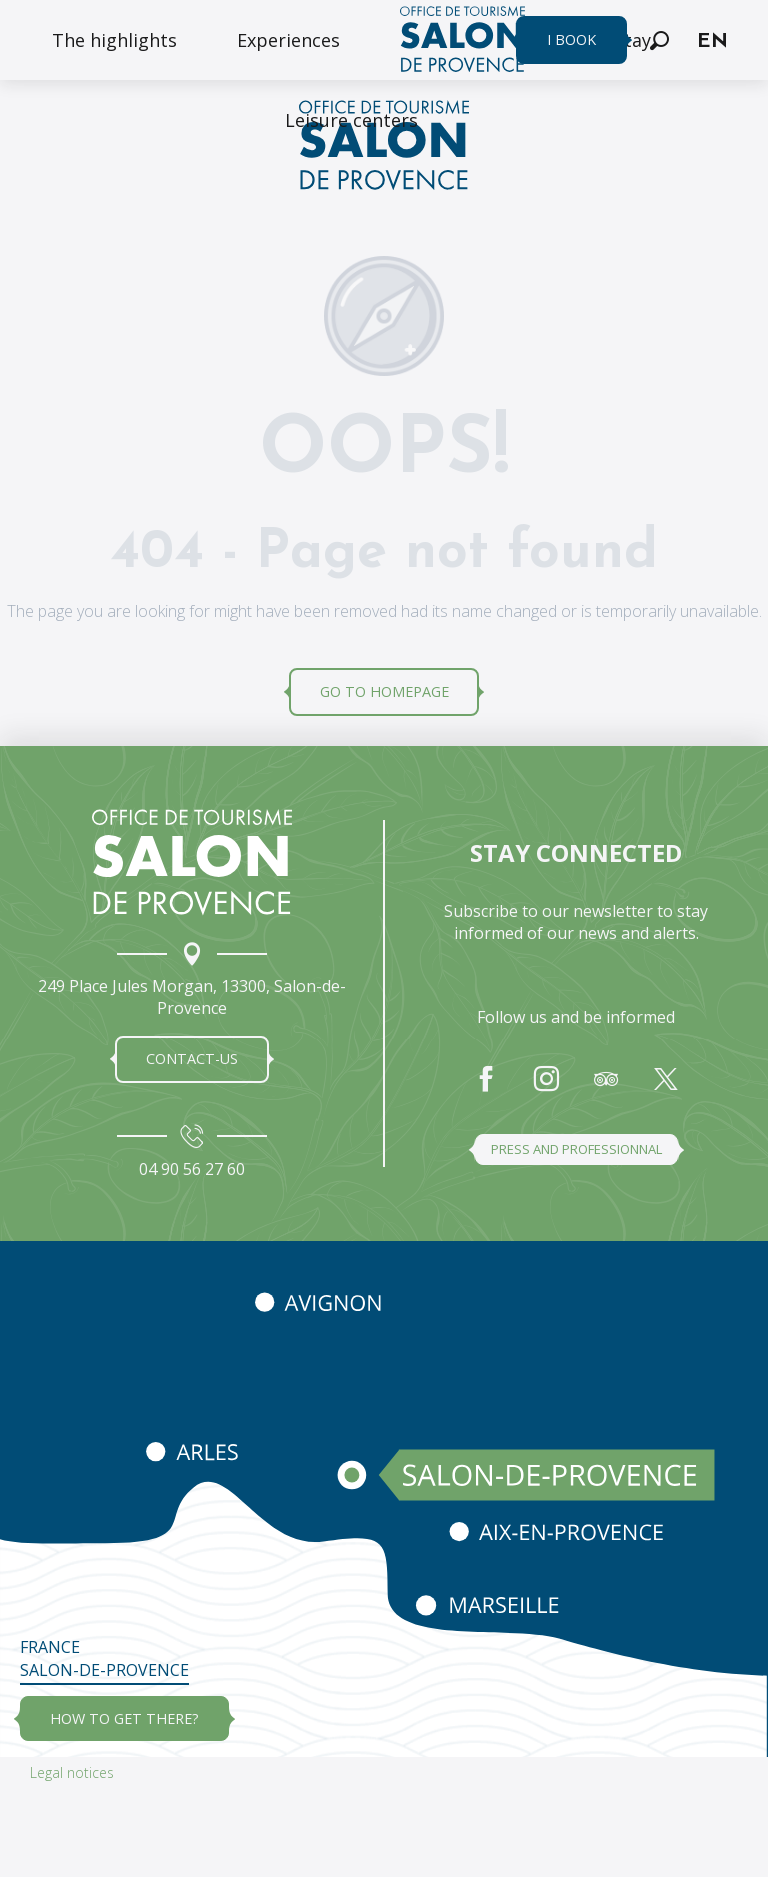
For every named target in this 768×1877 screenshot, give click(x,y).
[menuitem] (114, 40)
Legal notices (72, 1772)
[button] (659, 40)
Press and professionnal (576, 1149)
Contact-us (192, 1058)
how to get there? (124, 1718)
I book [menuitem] (571, 39)
